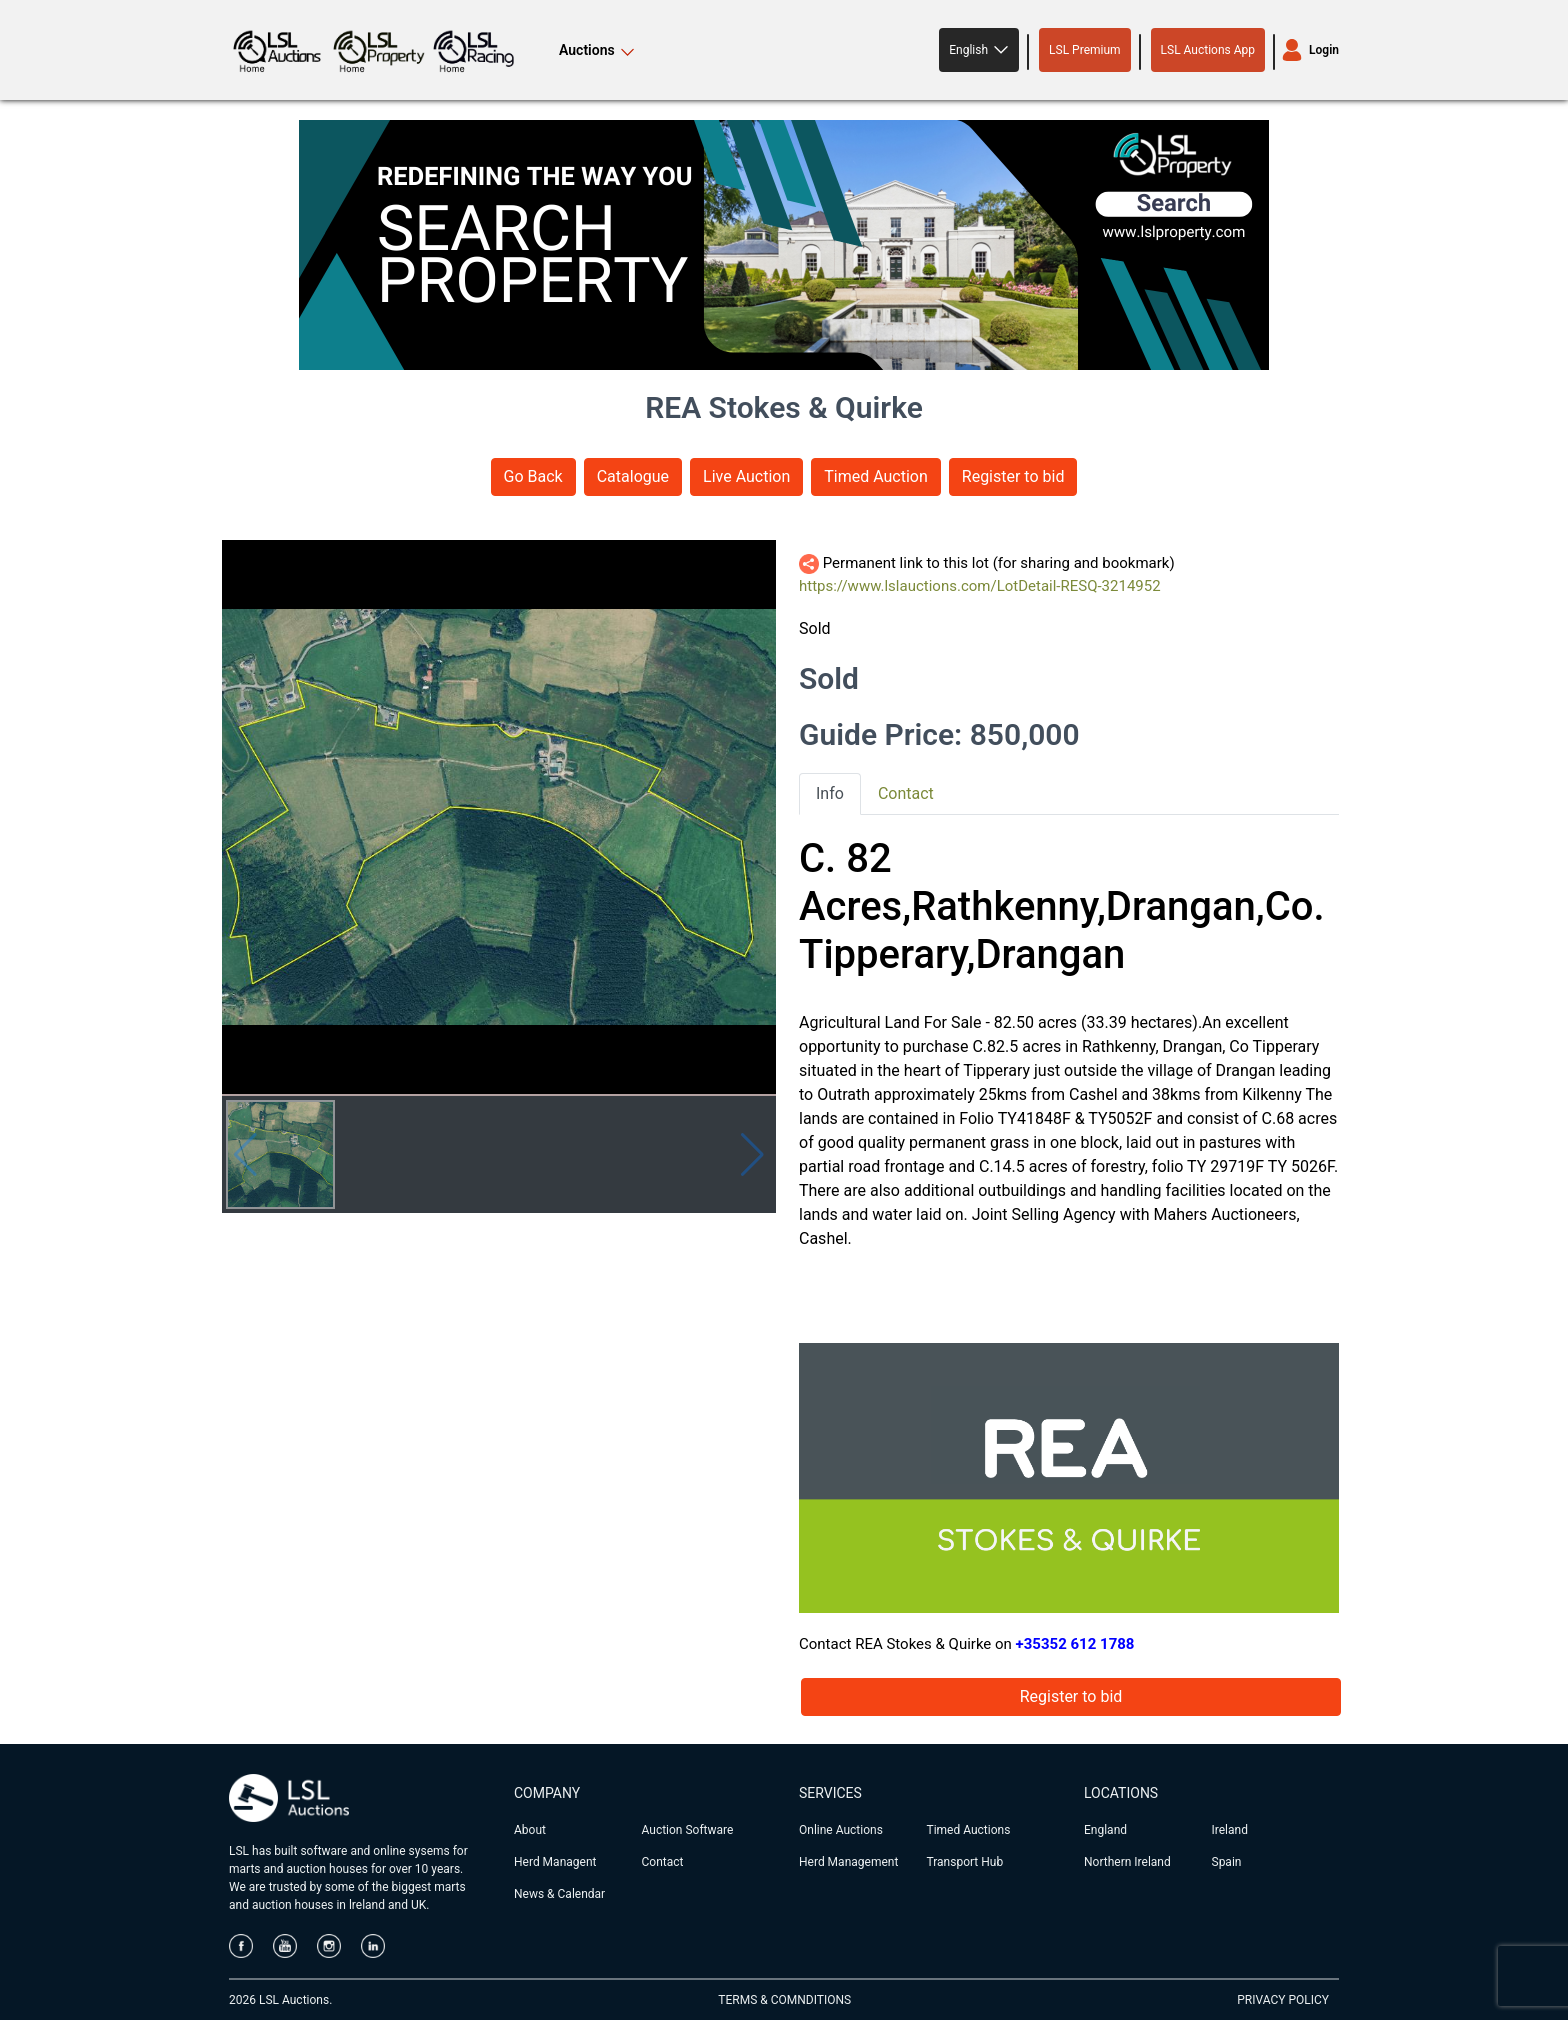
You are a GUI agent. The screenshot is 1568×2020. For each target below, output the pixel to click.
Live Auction (746, 476)
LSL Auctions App (1208, 50)
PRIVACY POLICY (1283, 2000)
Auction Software (688, 1830)
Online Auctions (841, 1830)
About (530, 1830)
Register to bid (1013, 476)
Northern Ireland (1127, 1862)
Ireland (1230, 1830)
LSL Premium (1085, 50)
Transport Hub (965, 1862)
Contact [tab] (906, 793)
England (1105, 1830)
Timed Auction (876, 476)
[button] (979, 50)
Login (1324, 50)
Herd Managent (555, 1862)
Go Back (533, 476)
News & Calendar (559, 1894)
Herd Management (848, 1862)
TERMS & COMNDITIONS (784, 2000)
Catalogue (633, 476)
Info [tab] (830, 793)
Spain (1227, 1862)
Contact (663, 1862)
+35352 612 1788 (1075, 1644)
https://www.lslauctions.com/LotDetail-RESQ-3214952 (980, 586)
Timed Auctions (969, 1830)
